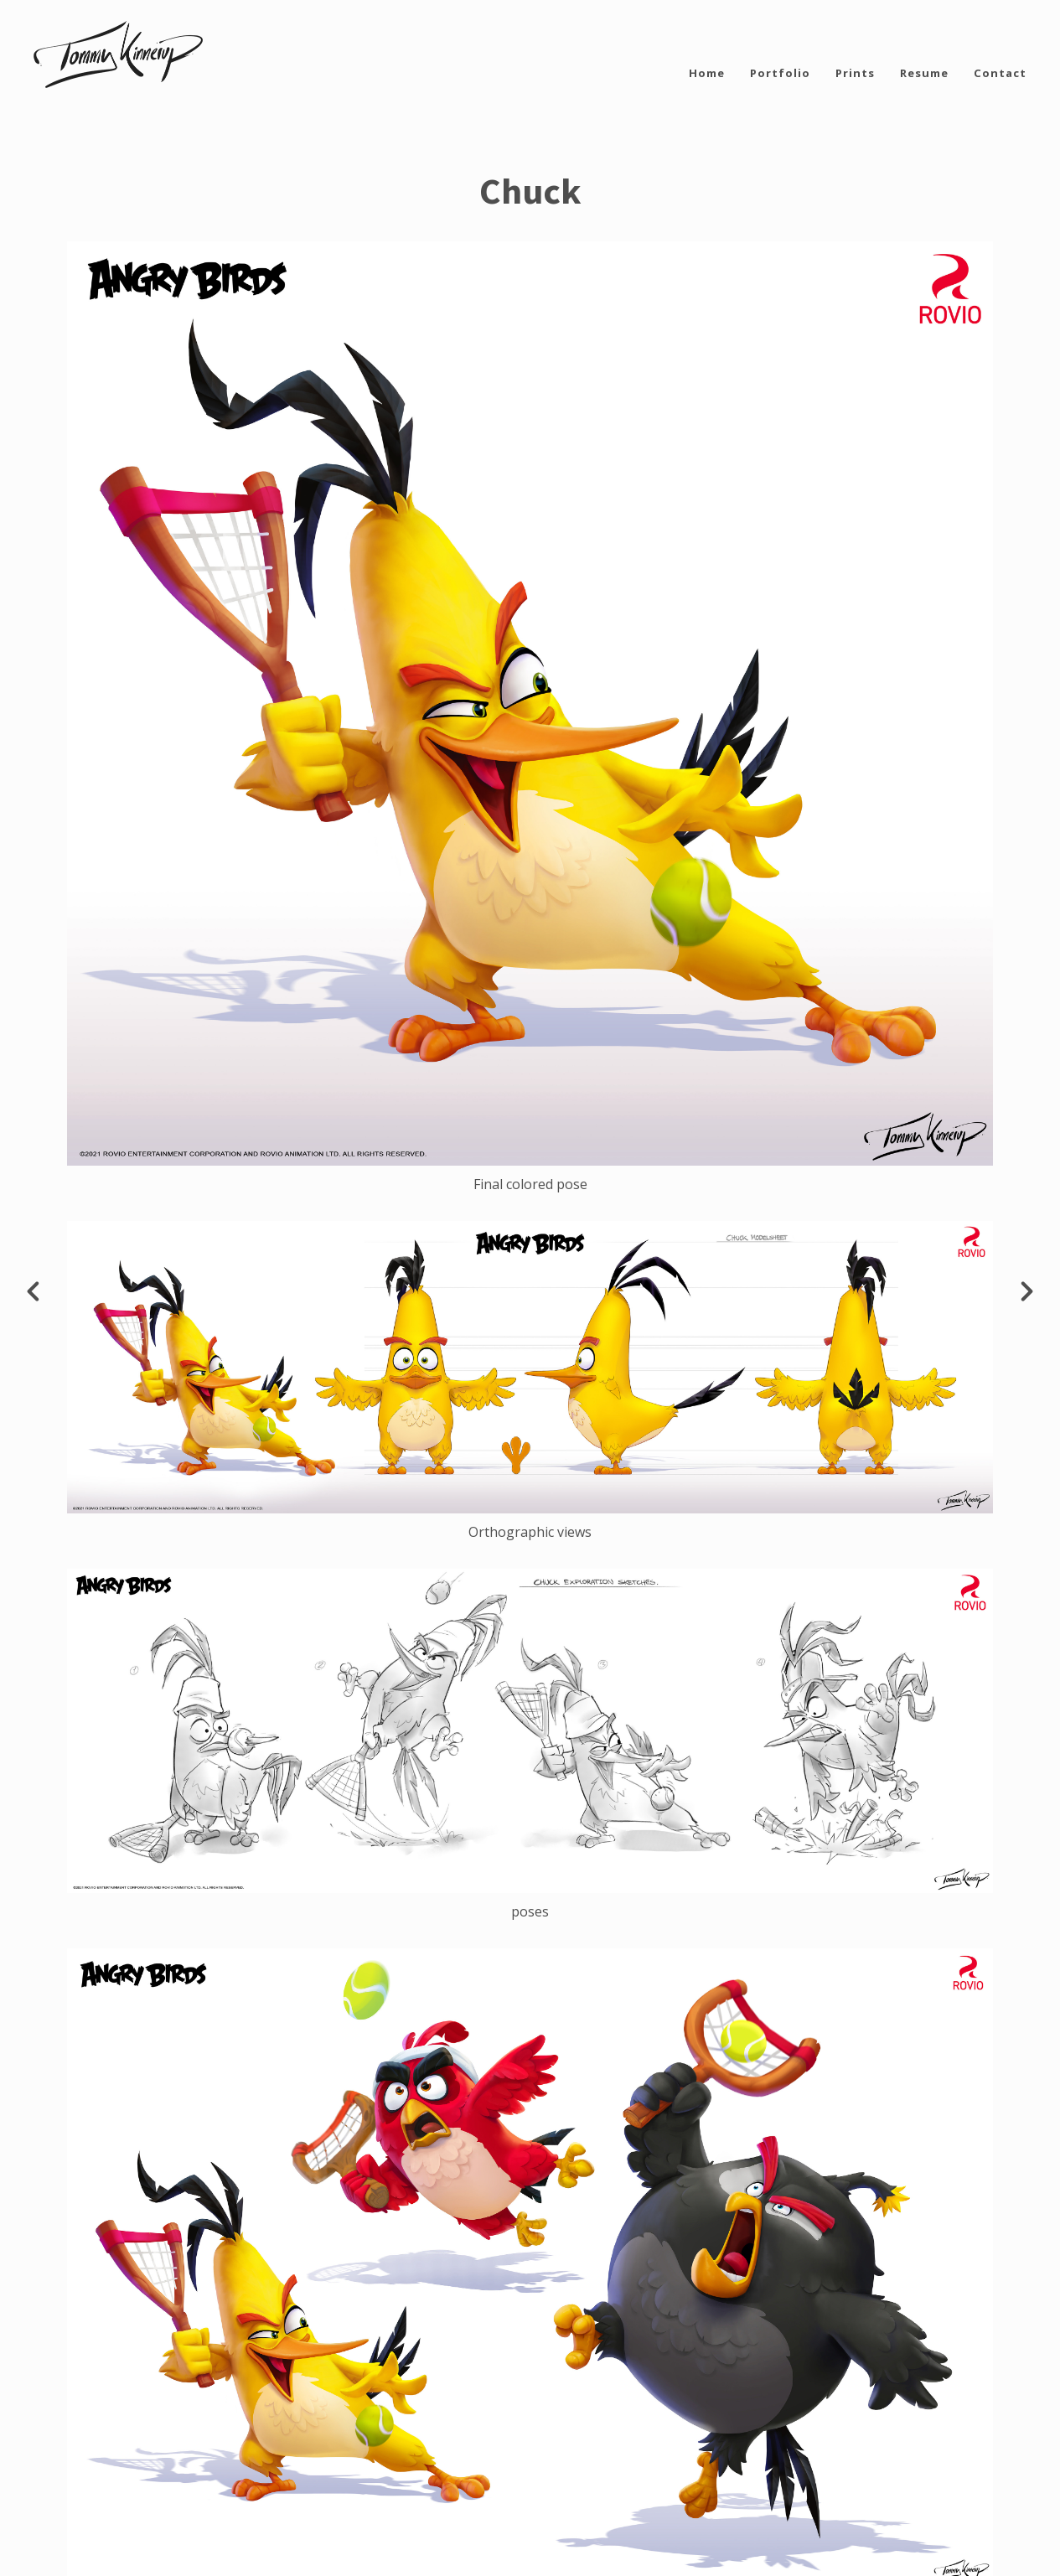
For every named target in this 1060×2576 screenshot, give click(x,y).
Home (707, 72)
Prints (855, 72)
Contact (1000, 72)
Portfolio (780, 72)
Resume (924, 72)
